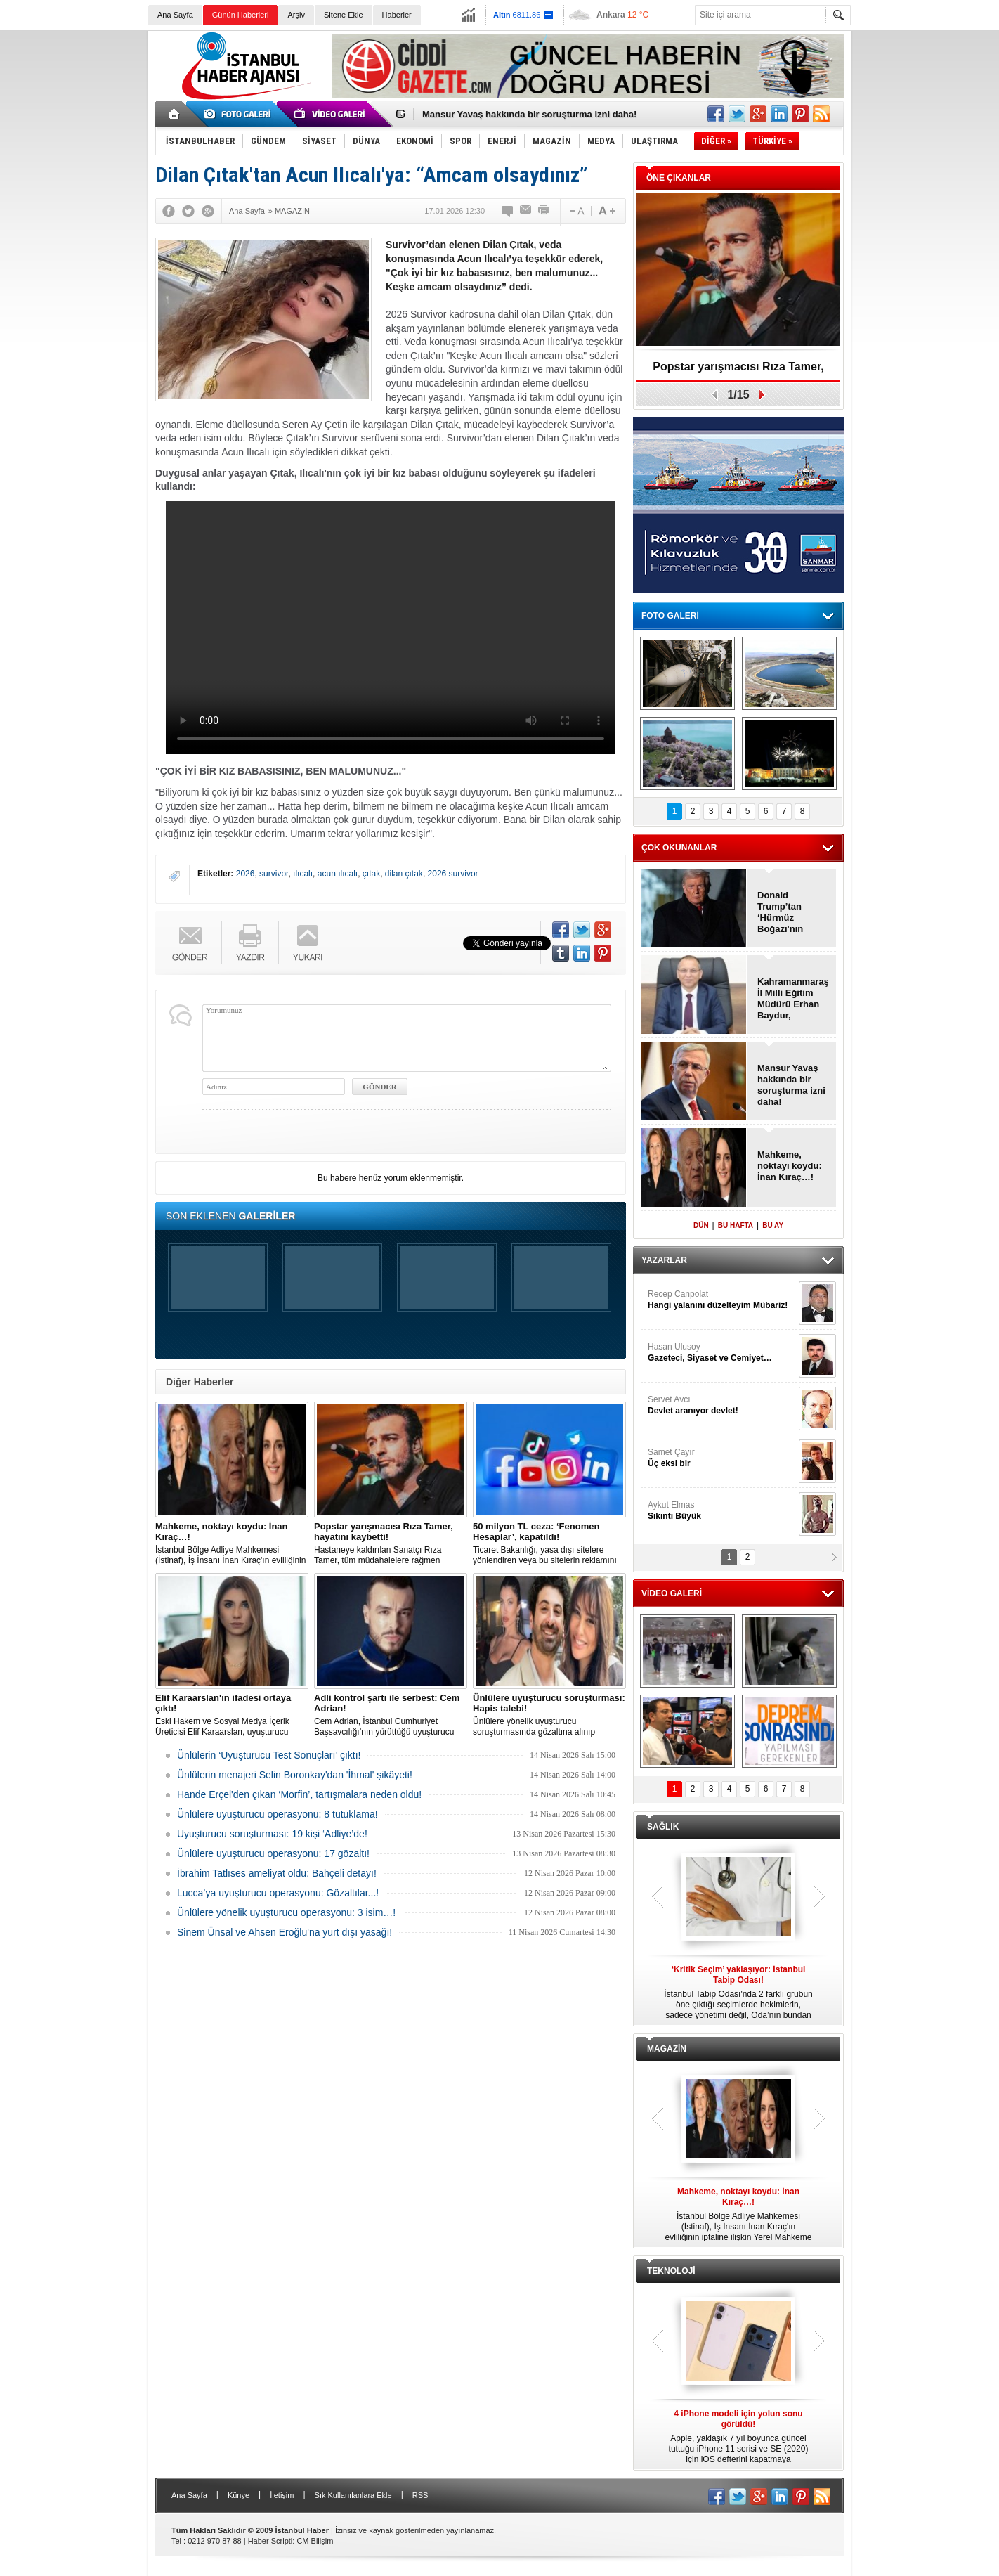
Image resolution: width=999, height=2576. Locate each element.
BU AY (772, 1225)
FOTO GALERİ (670, 616)
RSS (420, 2495)
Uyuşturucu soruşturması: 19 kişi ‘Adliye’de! (272, 1833)
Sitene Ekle (343, 15)
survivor (273, 874)
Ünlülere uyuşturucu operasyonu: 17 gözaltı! (273, 1853)
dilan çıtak (404, 874)
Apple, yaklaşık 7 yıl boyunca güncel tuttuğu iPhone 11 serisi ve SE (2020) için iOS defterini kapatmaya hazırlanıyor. (738, 2437)
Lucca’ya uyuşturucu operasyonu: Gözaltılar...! (278, 1892)
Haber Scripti (270, 2541)
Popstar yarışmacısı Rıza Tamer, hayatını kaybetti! (738, 371)
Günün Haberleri (240, 15)
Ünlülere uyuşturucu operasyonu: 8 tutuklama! (277, 1814)
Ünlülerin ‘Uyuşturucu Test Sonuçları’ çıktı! (268, 1755)
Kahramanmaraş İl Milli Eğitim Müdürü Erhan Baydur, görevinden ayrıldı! (792, 998)
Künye (238, 2495)
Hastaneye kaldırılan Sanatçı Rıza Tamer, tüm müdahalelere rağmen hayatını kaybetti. (390, 1543)
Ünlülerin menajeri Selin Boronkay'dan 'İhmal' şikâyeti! (294, 1774)
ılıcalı (303, 874)
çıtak (371, 874)
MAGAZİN (666, 2049)
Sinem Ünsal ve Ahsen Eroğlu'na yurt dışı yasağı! (284, 1932)
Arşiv (295, 15)
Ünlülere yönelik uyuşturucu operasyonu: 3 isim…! (286, 1912)
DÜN (701, 1225)
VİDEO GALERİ (671, 1593)
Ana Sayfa (175, 15)
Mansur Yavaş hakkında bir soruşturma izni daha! (529, 114)
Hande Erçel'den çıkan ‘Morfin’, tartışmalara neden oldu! (299, 1794)
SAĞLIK (663, 1827)
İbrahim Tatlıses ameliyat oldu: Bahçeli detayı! (277, 1873)
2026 (245, 874)
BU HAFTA (735, 1225)
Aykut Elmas (721, 1511)
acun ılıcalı (338, 874)
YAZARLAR (664, 1260)
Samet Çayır (721, 1458)
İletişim (282, 2495)
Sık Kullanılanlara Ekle (353, 2495)
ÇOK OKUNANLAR (679, 848)
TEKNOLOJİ (671, 2271)
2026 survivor (453, 874)
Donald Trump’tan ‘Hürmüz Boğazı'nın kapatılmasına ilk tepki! (787, 912)
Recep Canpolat (721, 1300)
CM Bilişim (314, 2541)
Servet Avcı (721, 1405)
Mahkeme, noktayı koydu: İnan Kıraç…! (789, 1165)
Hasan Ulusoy (721, 1353)
